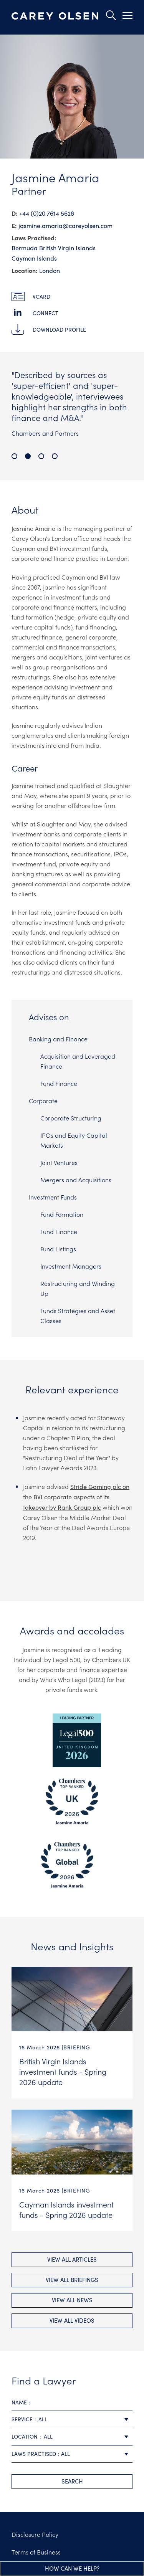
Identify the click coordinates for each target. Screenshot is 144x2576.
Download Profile (59, 329)
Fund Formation (61, 1214)
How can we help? (72, 2568)
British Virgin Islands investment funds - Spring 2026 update (62, 2071)
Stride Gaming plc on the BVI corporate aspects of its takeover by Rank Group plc (76, 1496)
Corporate (43, 1100)
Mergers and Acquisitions (75, 1179)
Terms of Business (36, 2552)
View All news (72, 2300)
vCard (41, 296)
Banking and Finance (58, 1038)
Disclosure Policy (35, 2534)
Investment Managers (70, 1266)
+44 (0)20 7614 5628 (46, 213)
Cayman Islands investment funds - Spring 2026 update (66, 2209)
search (72, 2481)
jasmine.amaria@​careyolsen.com (65, 225)
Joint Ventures (59, 1162)
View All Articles (72, 2259)
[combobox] (72, 2419)
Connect (45, 313)
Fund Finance (58, 1083)
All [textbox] (42, 2419)
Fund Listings (58, 1248)
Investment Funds (53, 1197)
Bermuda (25, 248)
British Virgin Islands (67, 248)
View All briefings (72, 2280)
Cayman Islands (34, 258)
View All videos (72, 2320)
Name (19, 2402)
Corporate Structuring (70, 1118)
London (49, 270)
